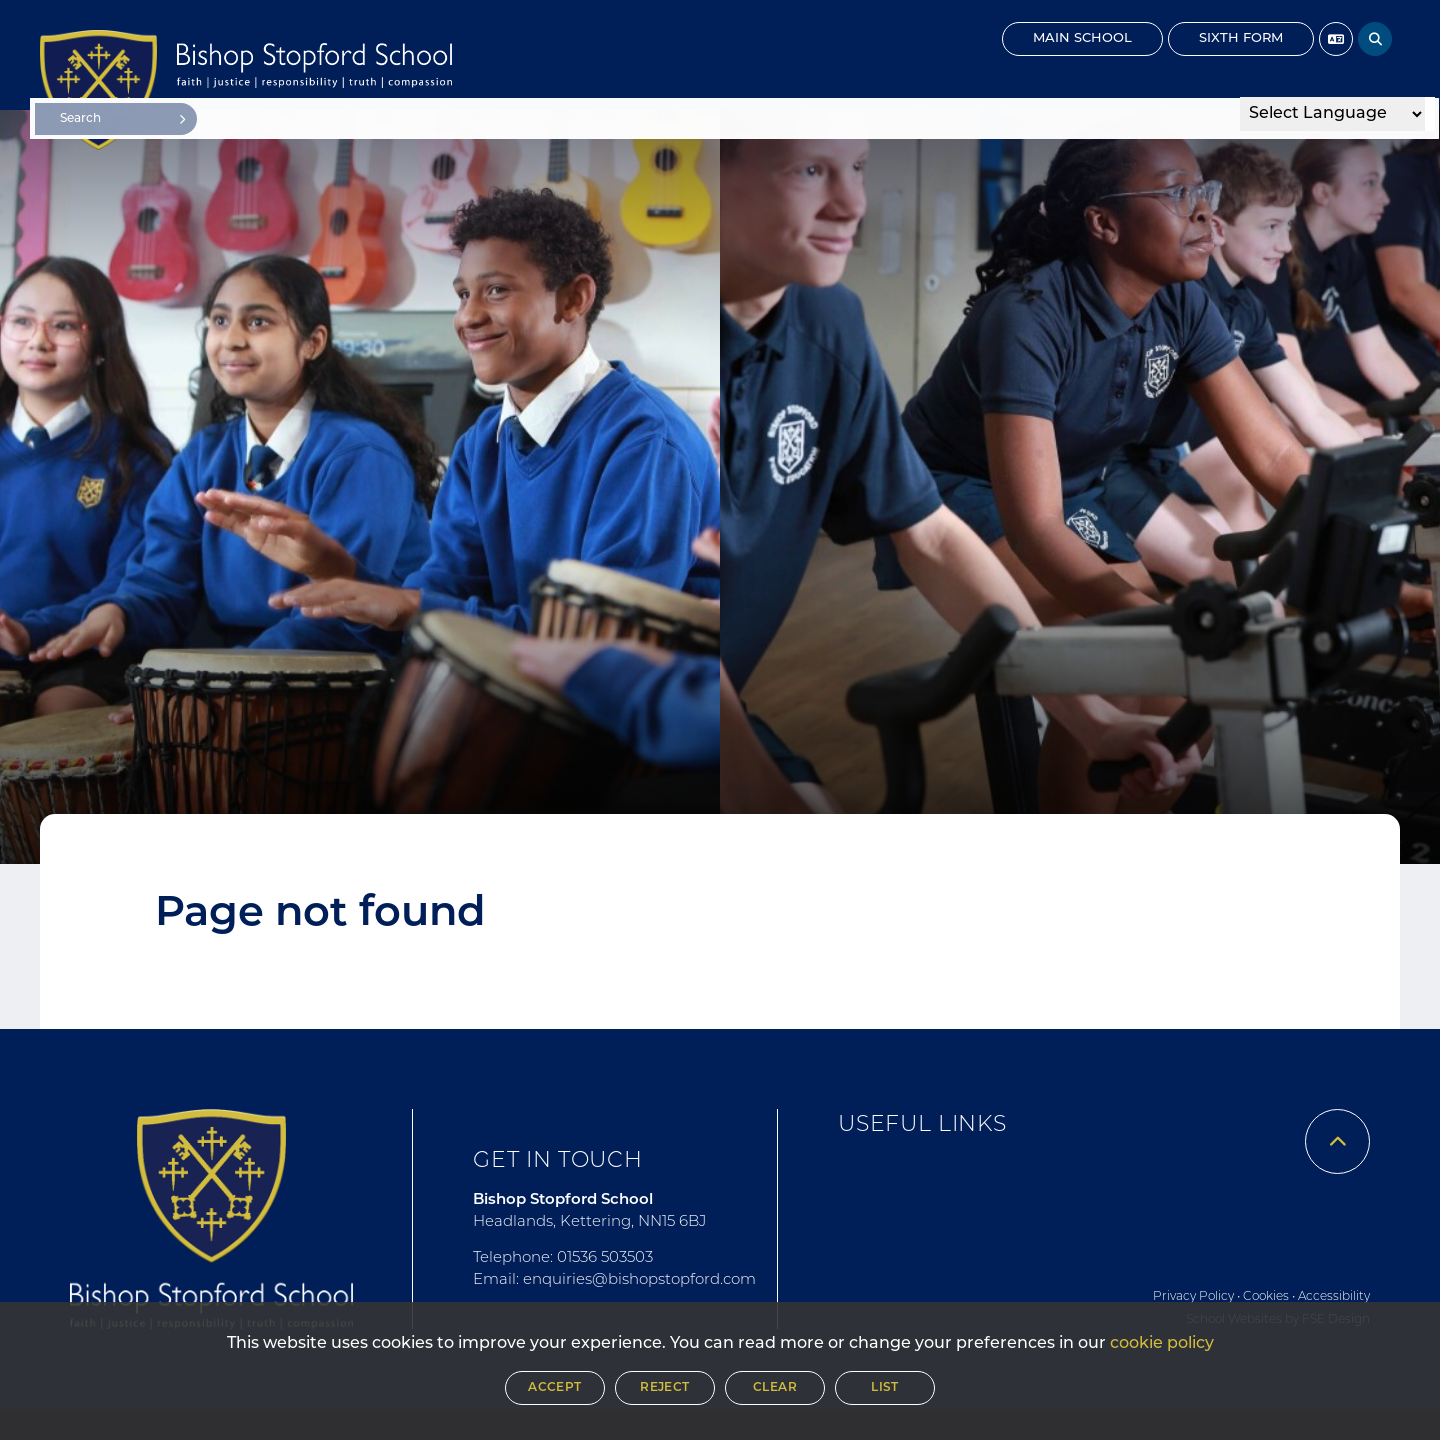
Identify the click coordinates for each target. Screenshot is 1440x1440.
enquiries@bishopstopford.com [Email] (639, 1280)
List (885, 1388)
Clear (775, 1388)
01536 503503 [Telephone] (605, 1258)
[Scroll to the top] (1337, 1141)
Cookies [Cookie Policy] (1266, 1297)
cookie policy (1162, 1344)
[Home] (98, 90)
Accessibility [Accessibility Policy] (1334, 1297)
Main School (1082, 38)
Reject (665, 1388)
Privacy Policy (1193, 1297)
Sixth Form (1241, 38)
